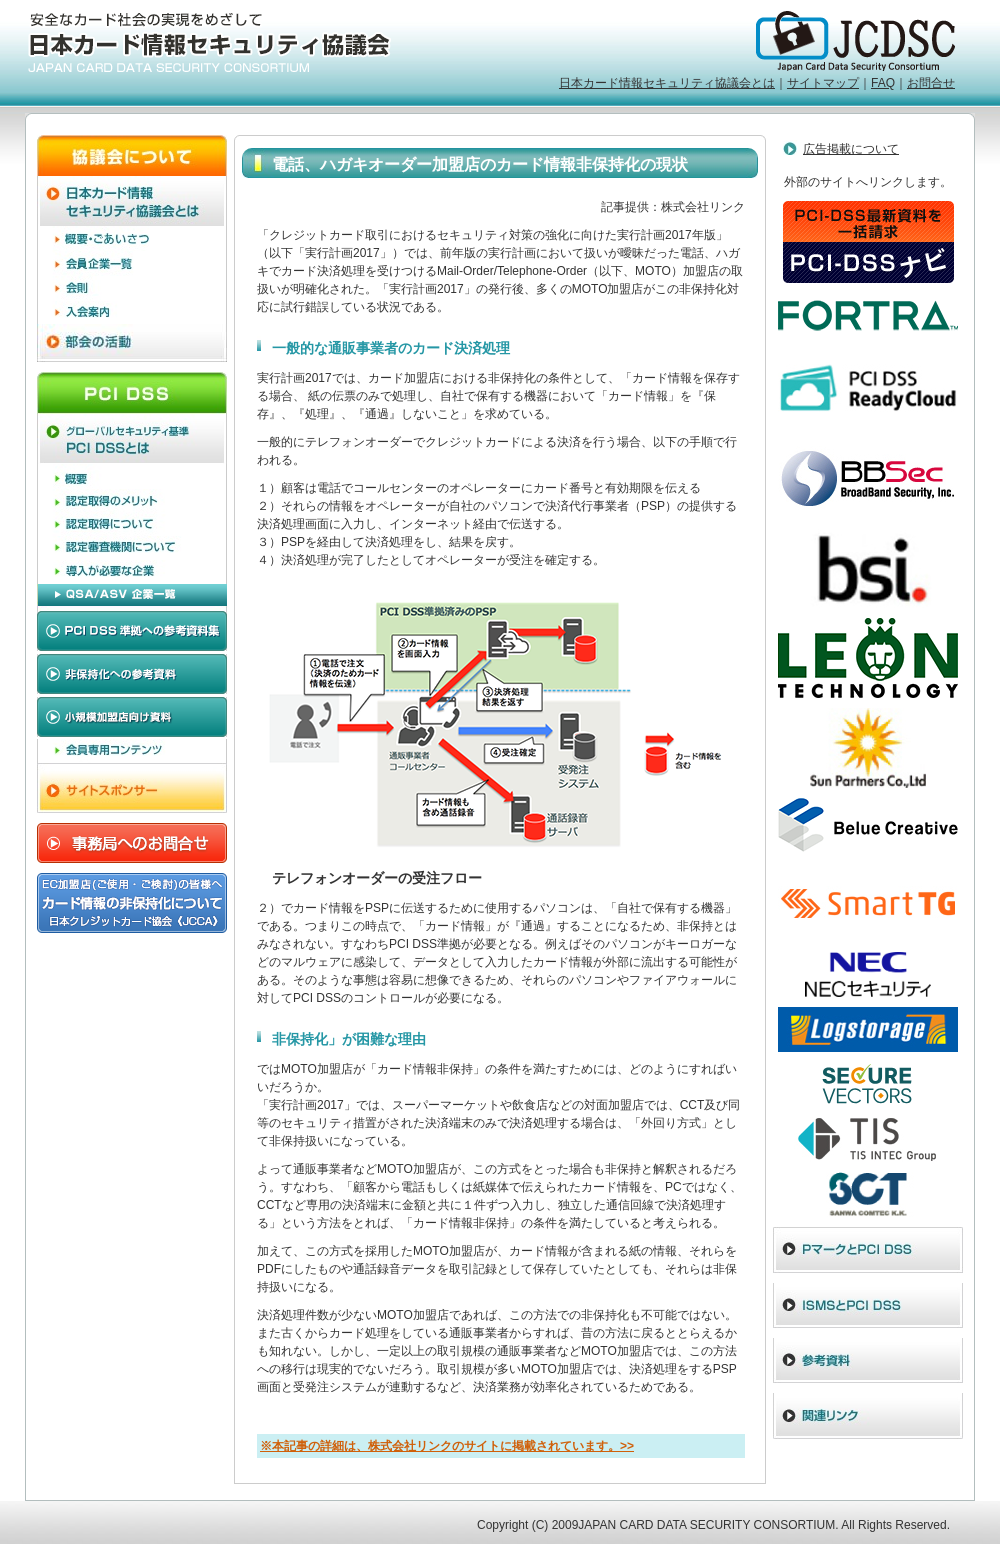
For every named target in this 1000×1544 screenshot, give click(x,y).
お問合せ (931, 83)
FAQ (883, 83)
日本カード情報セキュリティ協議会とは (667, 83)
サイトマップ (823, 83)
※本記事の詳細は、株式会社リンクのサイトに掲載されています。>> (447, 1446)
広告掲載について (851, 149)
